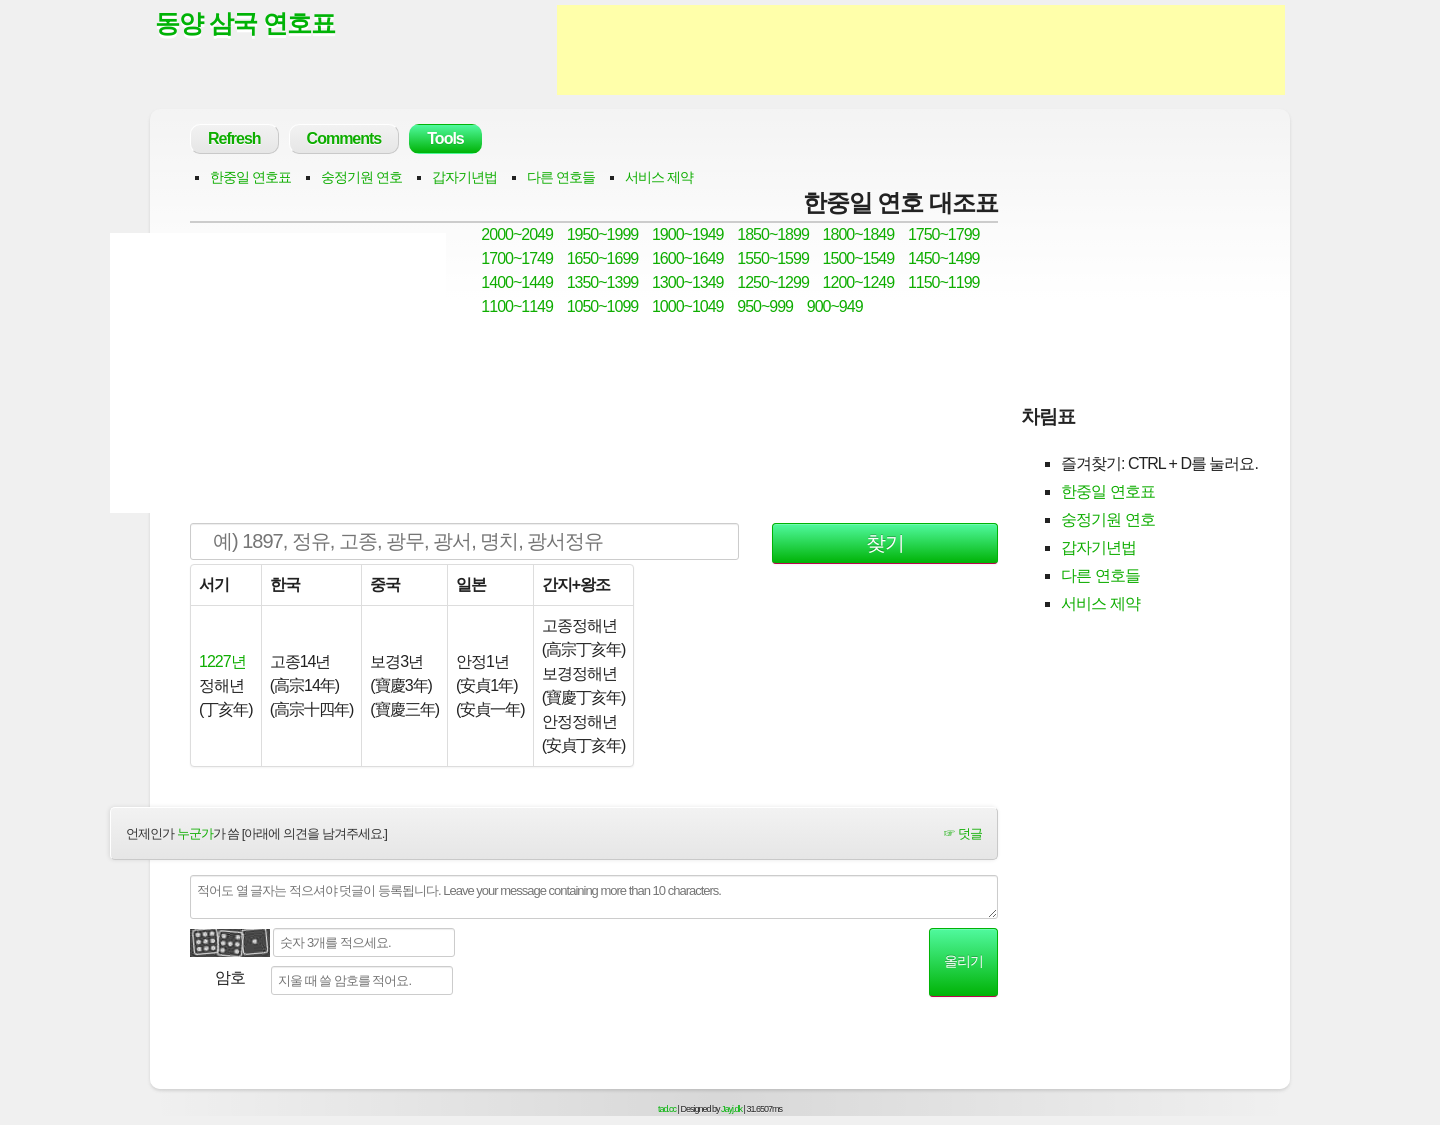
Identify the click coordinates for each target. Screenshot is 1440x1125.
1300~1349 (688, 282)
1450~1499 (944, 258)
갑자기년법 (464, 177)
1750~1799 (944, 234)
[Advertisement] (921, 50)
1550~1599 (773, 258)
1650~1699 (603, 258)
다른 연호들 (561, 177)
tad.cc (667, 1109)
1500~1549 (859, 258)
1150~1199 (944, 282)
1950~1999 (603, 234)
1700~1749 (517, 258)
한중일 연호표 (250, 177)
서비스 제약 (659, 177)
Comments (344, 138)
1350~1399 (603, 282)
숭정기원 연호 (361, 177)
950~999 (765, 306)
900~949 (835, 306)
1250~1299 (773, 282)
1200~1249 (859, 282)
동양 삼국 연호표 (245, 23)
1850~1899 (773, 234)
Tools (445, 138)
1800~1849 (859, 234)
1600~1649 (688, 258)
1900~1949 (688, 234)
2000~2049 (517, 234)
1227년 (222, 661)
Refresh (234, 138)
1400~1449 (517, 282)
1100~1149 (517, 306)
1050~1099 (603, 306)
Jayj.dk (731, 1109)
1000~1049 (688, 306)
